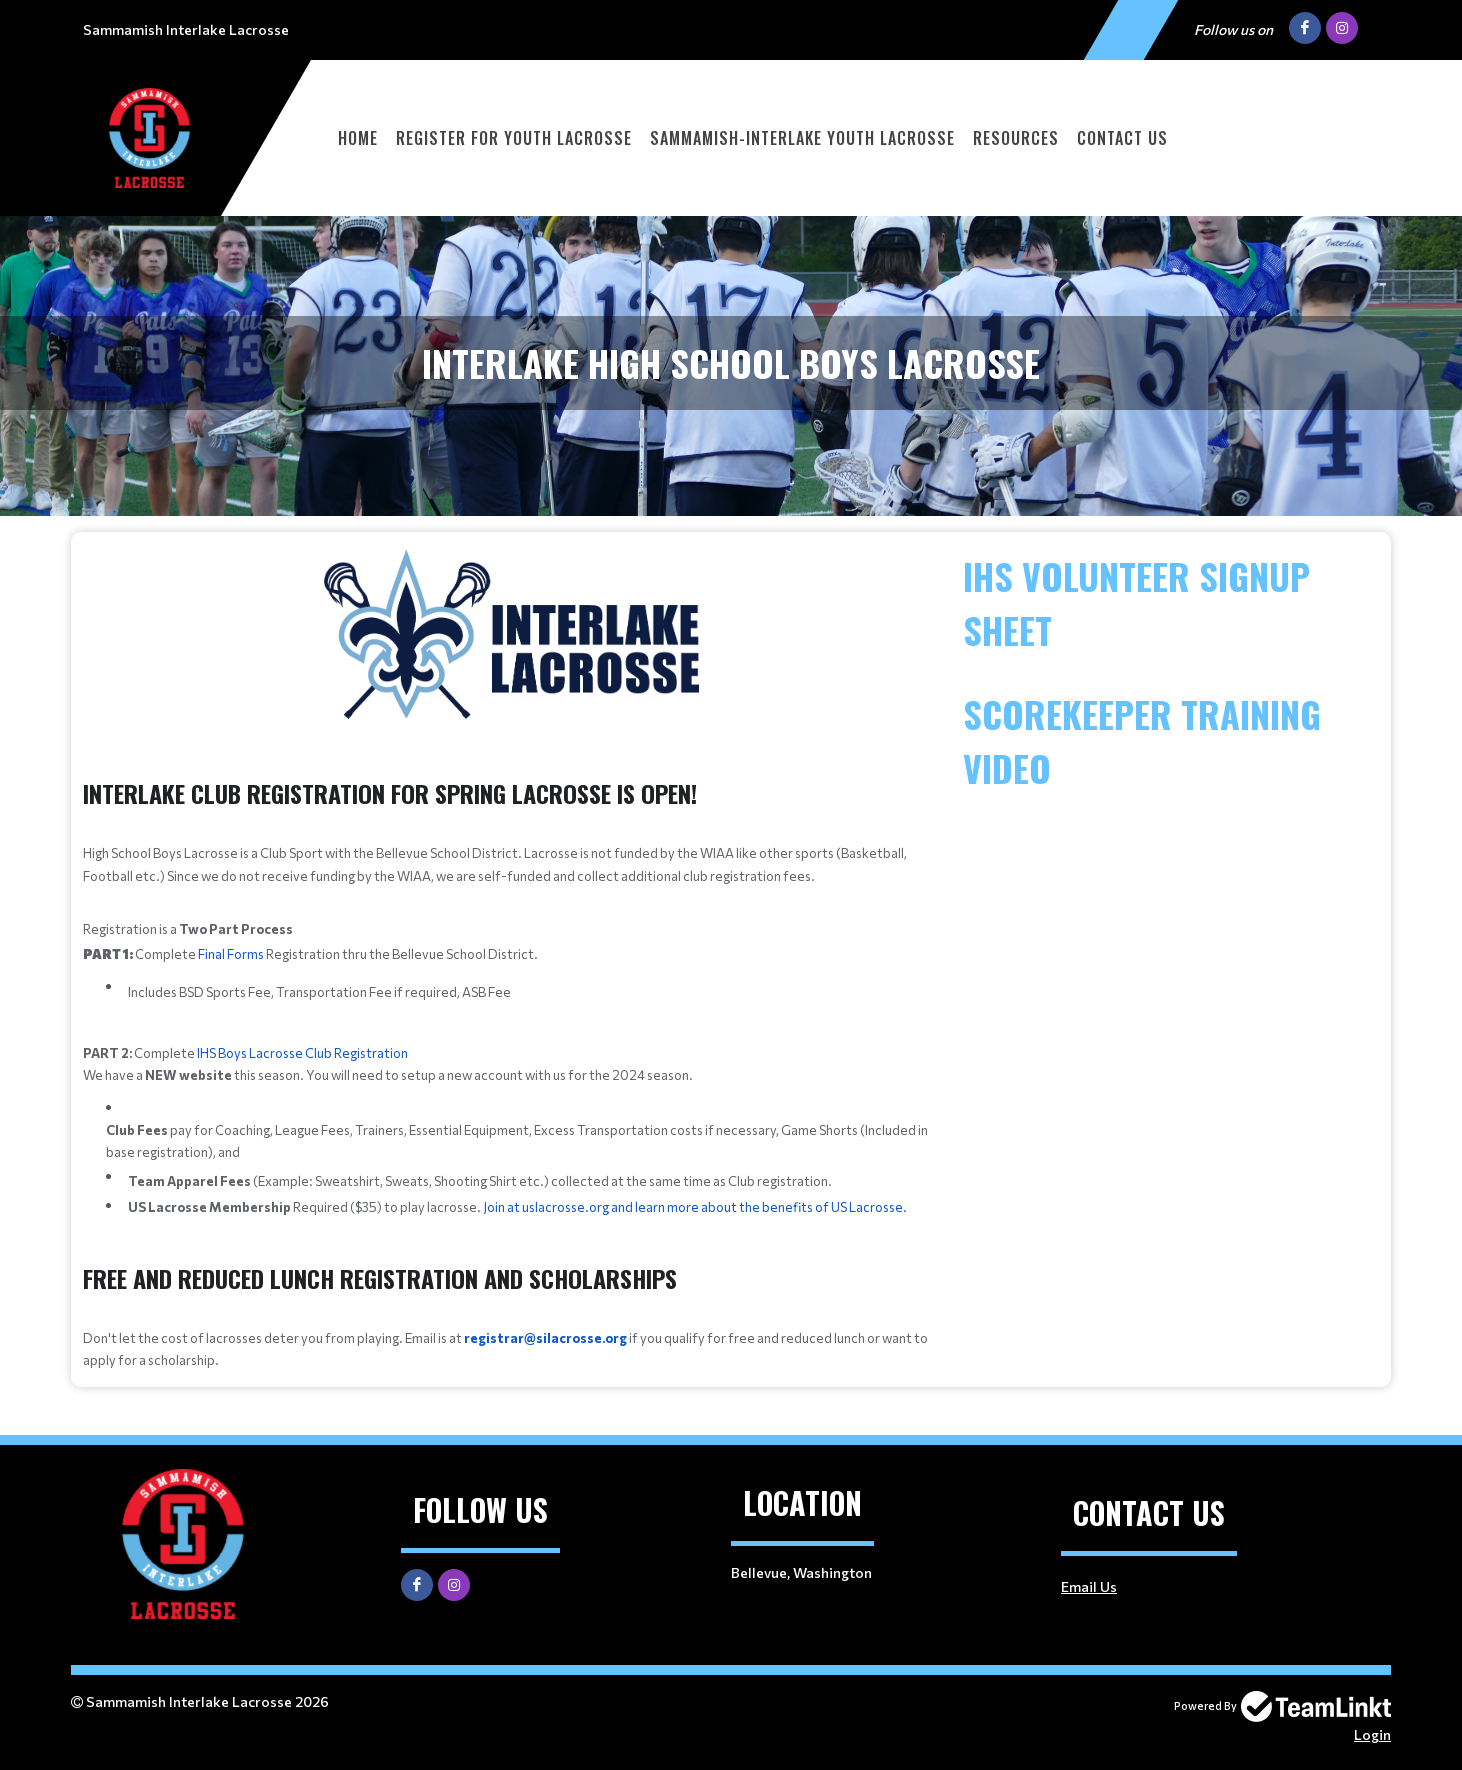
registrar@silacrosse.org (545, 1338)
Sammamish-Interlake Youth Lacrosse (802, 138)
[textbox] (511, 887)
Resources (1016, 138)
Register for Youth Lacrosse (514, 138)
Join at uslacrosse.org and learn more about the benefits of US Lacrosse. (695, 1207)
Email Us (1089, 1586)
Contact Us (1122, 138)
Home (358, 138)
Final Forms (231, 954)
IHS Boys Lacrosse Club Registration (302, 1053)
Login (1372, 1734)
